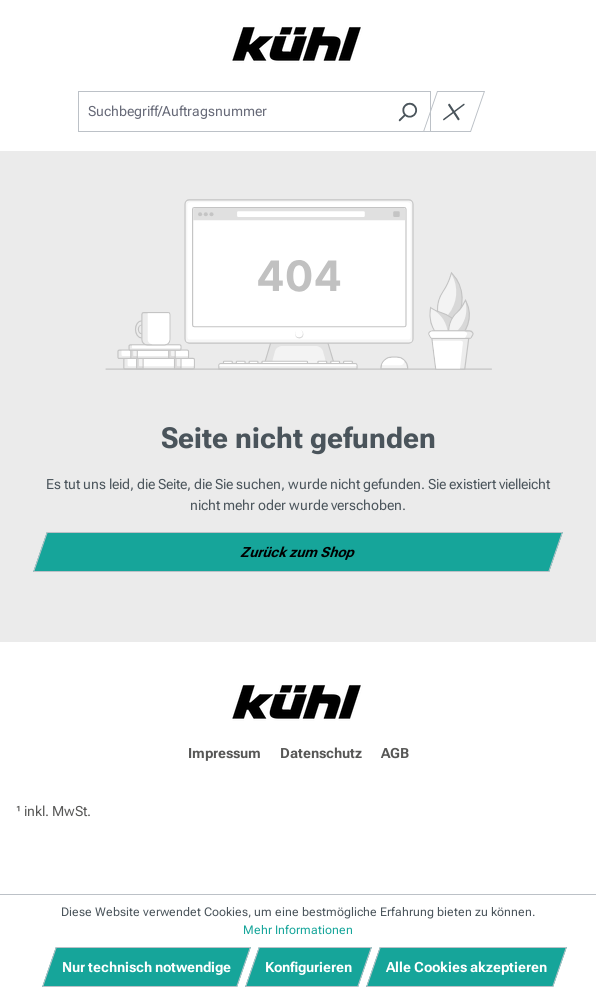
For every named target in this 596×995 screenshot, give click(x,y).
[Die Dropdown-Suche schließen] (454, 111)
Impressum (224, 753)
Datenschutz (321, 753)
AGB (395, 753)
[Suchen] (407, 111)
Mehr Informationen (298, 930)
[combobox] (231, 111)
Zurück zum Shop (298, 552)
